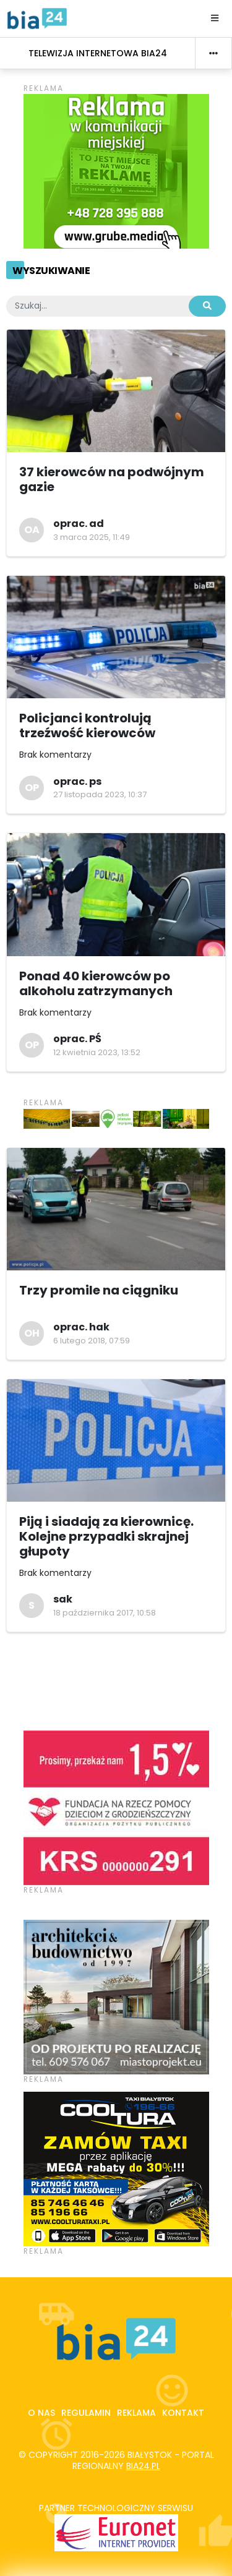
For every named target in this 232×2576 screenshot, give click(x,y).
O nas (41, 2412)
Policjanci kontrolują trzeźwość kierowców (87, 725)
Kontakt (183, 2412)
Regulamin (86, 2412)
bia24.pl (143, 2466)
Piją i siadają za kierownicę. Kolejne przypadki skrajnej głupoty (106, 1536)
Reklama (136, 2412)
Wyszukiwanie (51, 270)
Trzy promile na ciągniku (98, 1290)
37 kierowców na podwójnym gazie (111, 479)
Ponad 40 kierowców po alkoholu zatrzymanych (96, 983)
